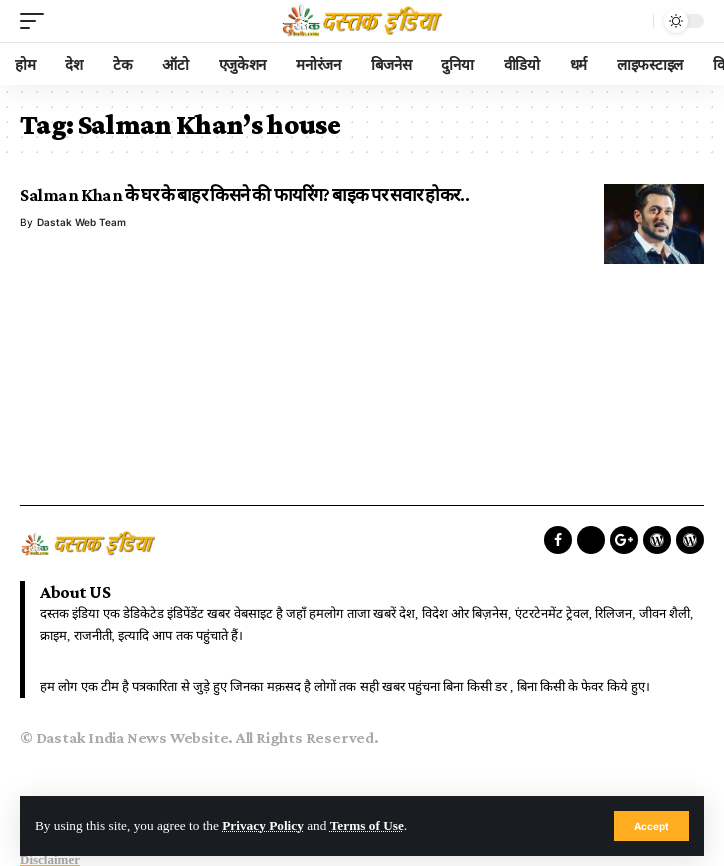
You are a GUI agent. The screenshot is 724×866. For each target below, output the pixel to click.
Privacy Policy (263, 825)
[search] (633, 21)
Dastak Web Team (81, 222)
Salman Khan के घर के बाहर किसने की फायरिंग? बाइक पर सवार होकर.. (244, 195)
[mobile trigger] (37, 21)
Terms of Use (367, 825)
